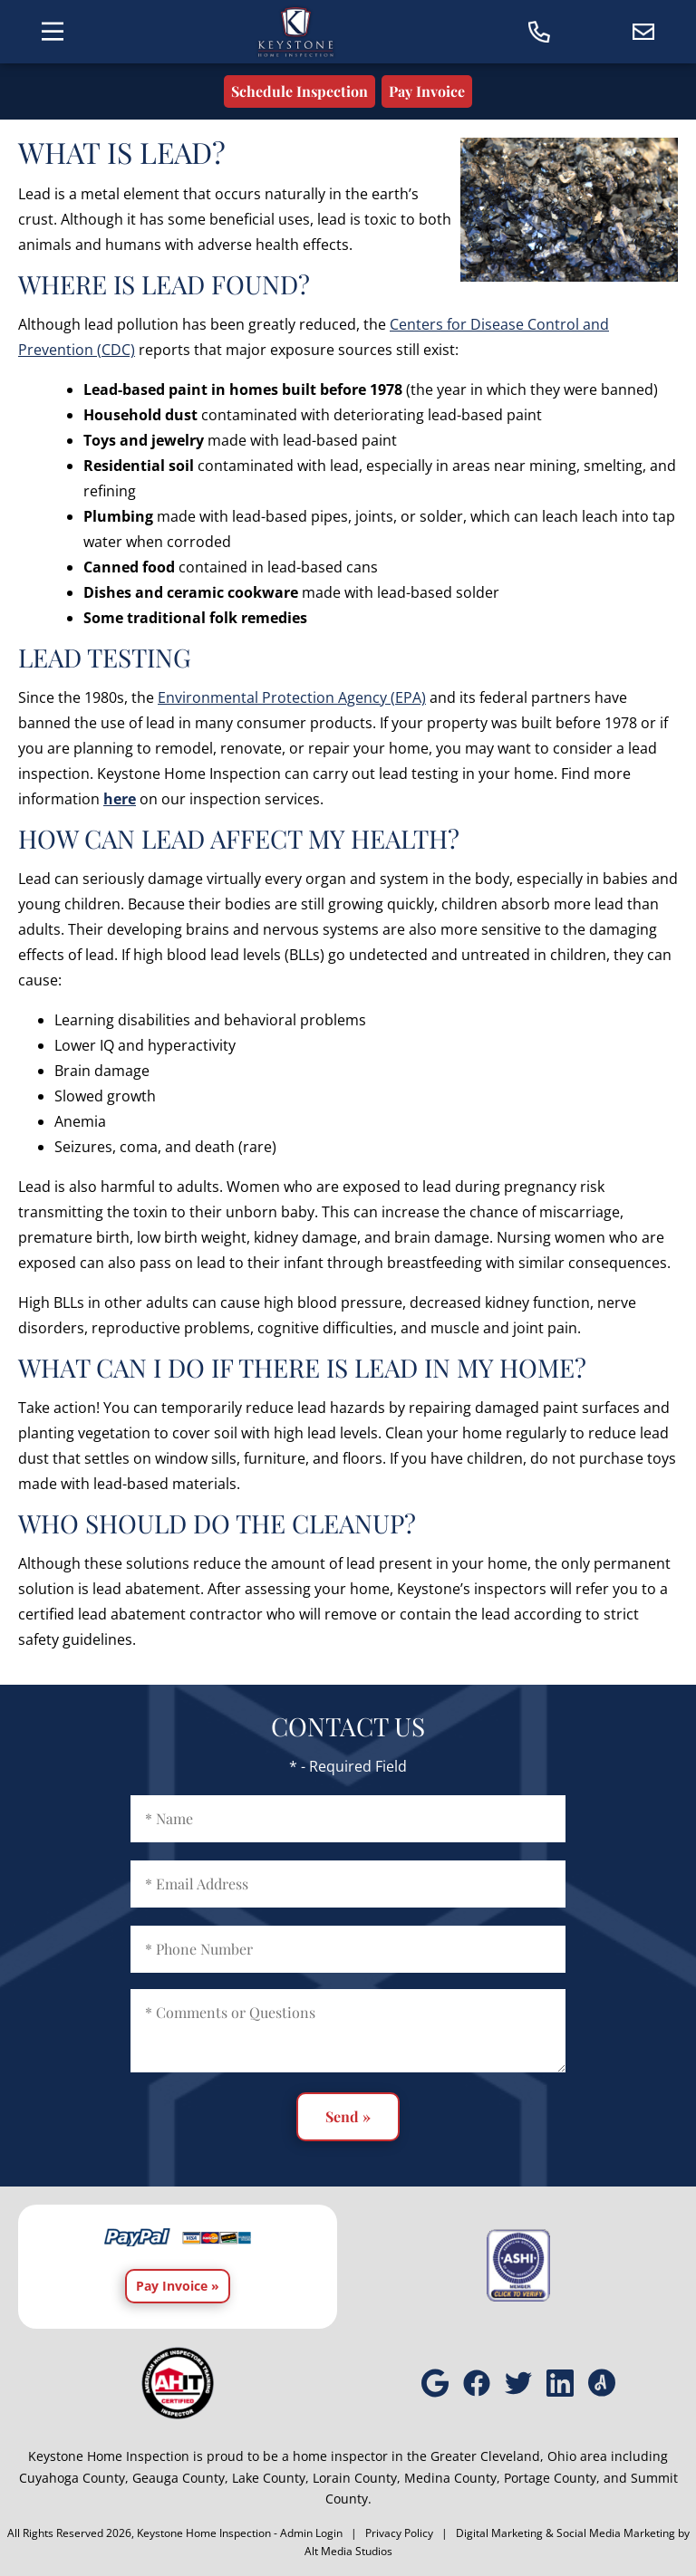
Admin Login (311, 2533)
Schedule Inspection (299, 91)
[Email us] (644, 32)
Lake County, (270, 2477)
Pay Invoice (427, 91)
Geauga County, (180, 2477)
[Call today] (540, 32)
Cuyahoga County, (74, 2477)
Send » (348, 2116)
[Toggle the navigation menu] (52, 31)
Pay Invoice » (177, 2285)
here (119, 799)
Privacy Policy (399, 2533)
